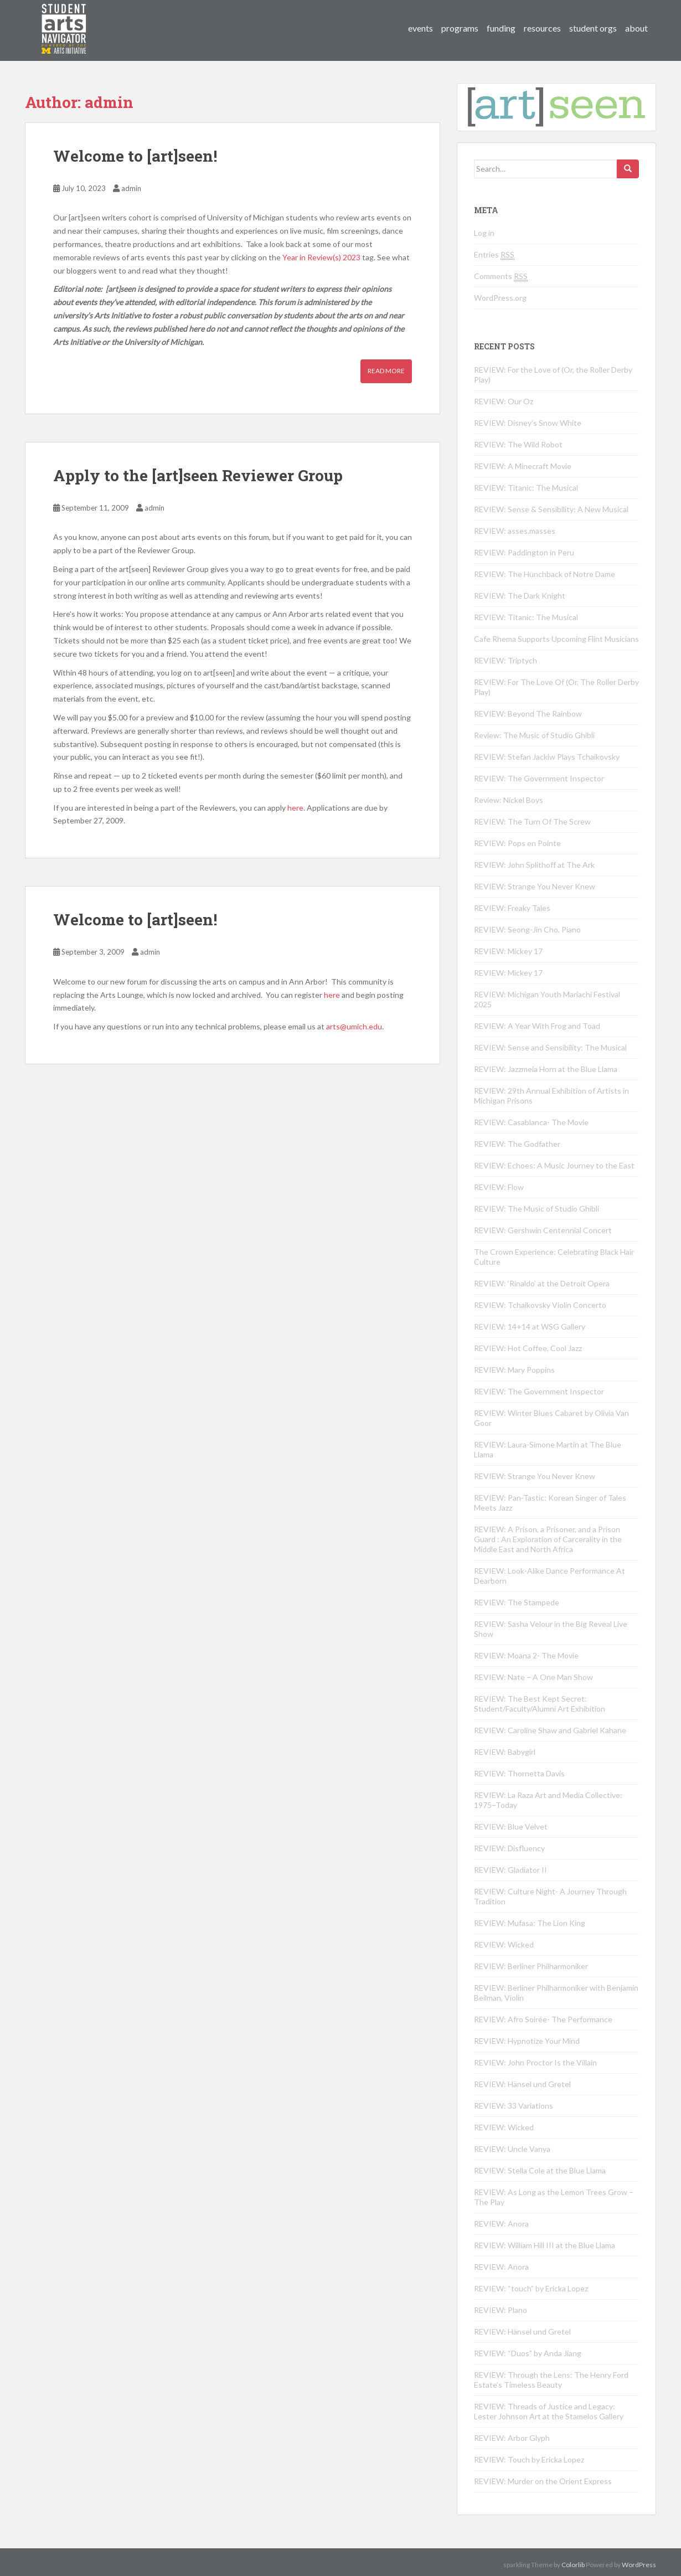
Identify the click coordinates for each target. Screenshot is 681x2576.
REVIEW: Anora (501, 2223)
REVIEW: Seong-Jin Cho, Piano (527, 929)
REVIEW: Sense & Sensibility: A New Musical (551, 509)
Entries (494, 255)
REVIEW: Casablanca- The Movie (531, 1122)
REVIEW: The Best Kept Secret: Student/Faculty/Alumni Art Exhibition (539, 1703)
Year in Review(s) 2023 (321, 257)
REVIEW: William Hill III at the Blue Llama (544, 2245)
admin (131, 188)
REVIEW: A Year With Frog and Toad (537, 1026)
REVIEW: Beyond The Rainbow (528, 713)
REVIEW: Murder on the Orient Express (543, 2481)
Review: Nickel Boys (508, 800)
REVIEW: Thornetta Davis (519, 1773)
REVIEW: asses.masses (514, 530)
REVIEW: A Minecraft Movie (522, 466)
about (636, 28)
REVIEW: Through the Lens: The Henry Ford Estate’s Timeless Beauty (551, 2379)
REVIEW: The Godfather (517, 1143)
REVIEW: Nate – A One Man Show (533, 1677)
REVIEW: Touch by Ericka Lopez (529, 2459)
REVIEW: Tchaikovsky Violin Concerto (540, 1305)
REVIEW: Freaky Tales (512, 908)
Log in (484, 233)
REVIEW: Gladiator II (510, 1869)
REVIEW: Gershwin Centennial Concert (543, 1230)
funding (501, 28)
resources (542, 28)
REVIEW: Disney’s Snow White (527, 422)
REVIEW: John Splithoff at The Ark (534, 864)
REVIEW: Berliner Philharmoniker (531, 1966)
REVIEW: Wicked (504, 1944)
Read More (386, 371)
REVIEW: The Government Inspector (539, 778)
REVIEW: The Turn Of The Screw (532, 821)
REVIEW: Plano (500, 2310)
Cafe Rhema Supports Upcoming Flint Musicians (556, 638)
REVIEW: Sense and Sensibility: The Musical (550, 1047)
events (420, 28)
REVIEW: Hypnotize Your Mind (527, 2041)
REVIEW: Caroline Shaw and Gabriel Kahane (550, 1730)
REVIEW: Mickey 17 (508, 951)
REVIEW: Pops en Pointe (517, 843)
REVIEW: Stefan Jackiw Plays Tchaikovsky (547, 756)
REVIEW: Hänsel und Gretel (522, 2084)
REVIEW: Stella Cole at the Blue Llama (540, 2170)
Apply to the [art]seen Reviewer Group (198, 475)
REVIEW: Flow (499, 1187)
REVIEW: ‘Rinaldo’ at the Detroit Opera (542, 1283)
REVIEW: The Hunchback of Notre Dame (544, 574)
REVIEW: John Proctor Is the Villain (535, 2062)
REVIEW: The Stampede (516, 1602)
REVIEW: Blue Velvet (511, 1826)
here (295, 807)
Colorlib (573, 2564)
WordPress (639, 2564)
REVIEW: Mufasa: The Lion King (529, 1923)
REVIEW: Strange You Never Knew (534, 886)
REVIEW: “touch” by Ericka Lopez (531, 2288)
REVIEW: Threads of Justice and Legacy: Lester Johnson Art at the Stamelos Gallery (548, 2411)
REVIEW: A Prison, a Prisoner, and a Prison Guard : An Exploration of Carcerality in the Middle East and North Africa (548, 1539)
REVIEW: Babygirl (504, 1751)
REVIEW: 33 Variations (513, 2105)
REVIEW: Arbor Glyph (512, 2438)
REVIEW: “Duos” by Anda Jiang (527, 2353)
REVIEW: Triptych (505, 660)
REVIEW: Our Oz (503, 401)
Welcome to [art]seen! (135, 156)
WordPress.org (500, 297)
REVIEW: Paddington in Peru (524, 552)
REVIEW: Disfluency (509, 1848)
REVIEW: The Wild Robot (518, 444)
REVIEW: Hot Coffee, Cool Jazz (528, 1348)
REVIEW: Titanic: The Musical (526, 487)
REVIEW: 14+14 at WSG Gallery (529, 1326)
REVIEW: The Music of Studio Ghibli (536, 1208)
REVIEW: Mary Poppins (514, 1369)
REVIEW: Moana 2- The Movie (526, 1655)
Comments (501, 276)
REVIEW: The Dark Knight (519, 595)
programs (459, 28)
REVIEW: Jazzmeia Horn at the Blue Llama (545, 1069)
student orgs (593, 28)
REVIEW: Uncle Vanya (512, 2148)
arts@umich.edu (354, 1026)
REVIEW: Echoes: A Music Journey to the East (554, 1165)
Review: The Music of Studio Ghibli (534, 735)
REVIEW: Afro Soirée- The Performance (543, 2019)
